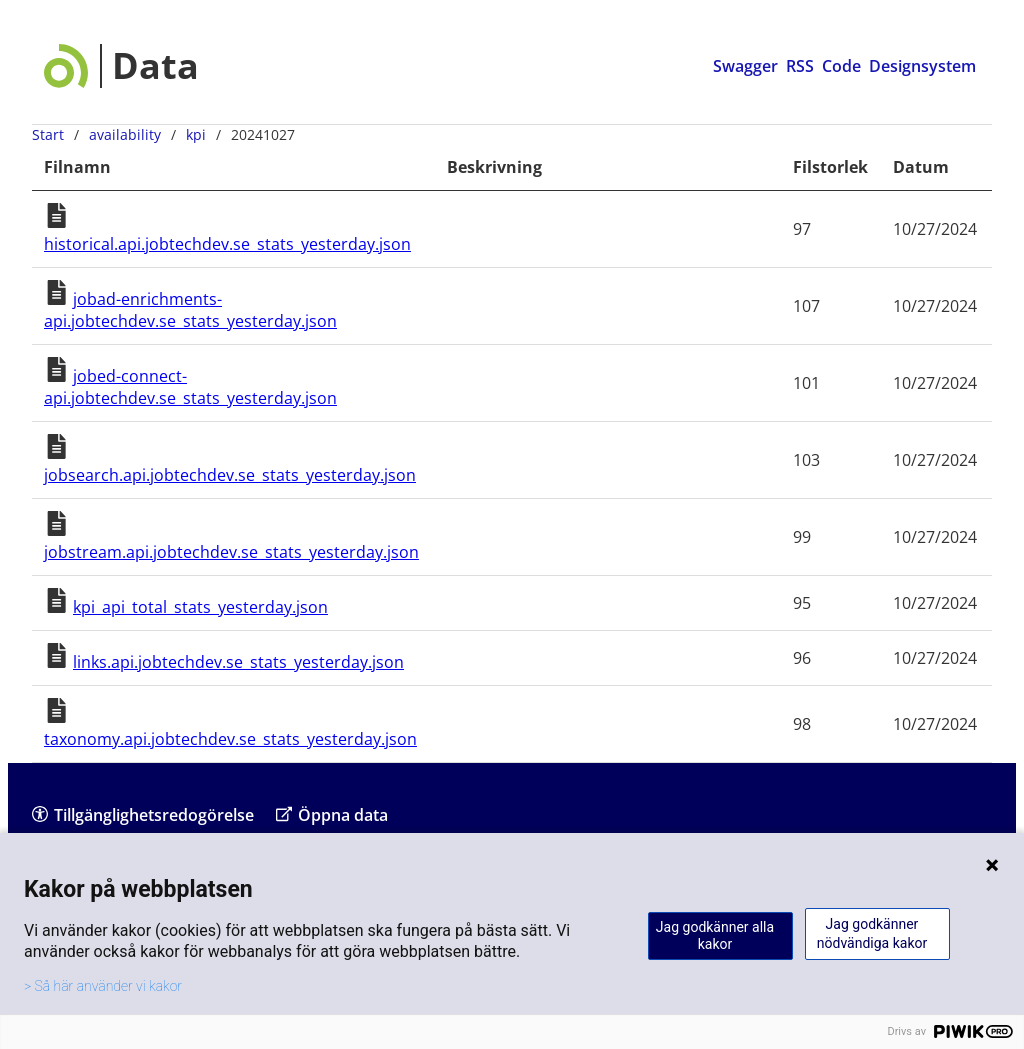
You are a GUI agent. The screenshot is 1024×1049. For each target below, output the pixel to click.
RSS (800, 66)
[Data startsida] (121, 66)
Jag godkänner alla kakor (715, 935)
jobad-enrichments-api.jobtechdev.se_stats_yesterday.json (190, 310)
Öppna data (332, 814)
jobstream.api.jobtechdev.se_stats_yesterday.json (231, 552)
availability (125, 134)
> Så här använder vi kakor (103, 986)
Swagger (745, 66)
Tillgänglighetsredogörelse (143, 814)
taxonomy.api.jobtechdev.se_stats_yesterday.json (230, 739)
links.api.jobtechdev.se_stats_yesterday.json (238, 662)
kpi (196, 134)
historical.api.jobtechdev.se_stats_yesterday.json (227, 244)
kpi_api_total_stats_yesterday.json (200, 607)
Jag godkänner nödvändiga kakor (872, 933)
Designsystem (922, 66)
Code (841, 66)
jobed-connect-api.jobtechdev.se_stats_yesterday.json (190, 387)
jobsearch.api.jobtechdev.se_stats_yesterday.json (230, 475)
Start (48, 134)
